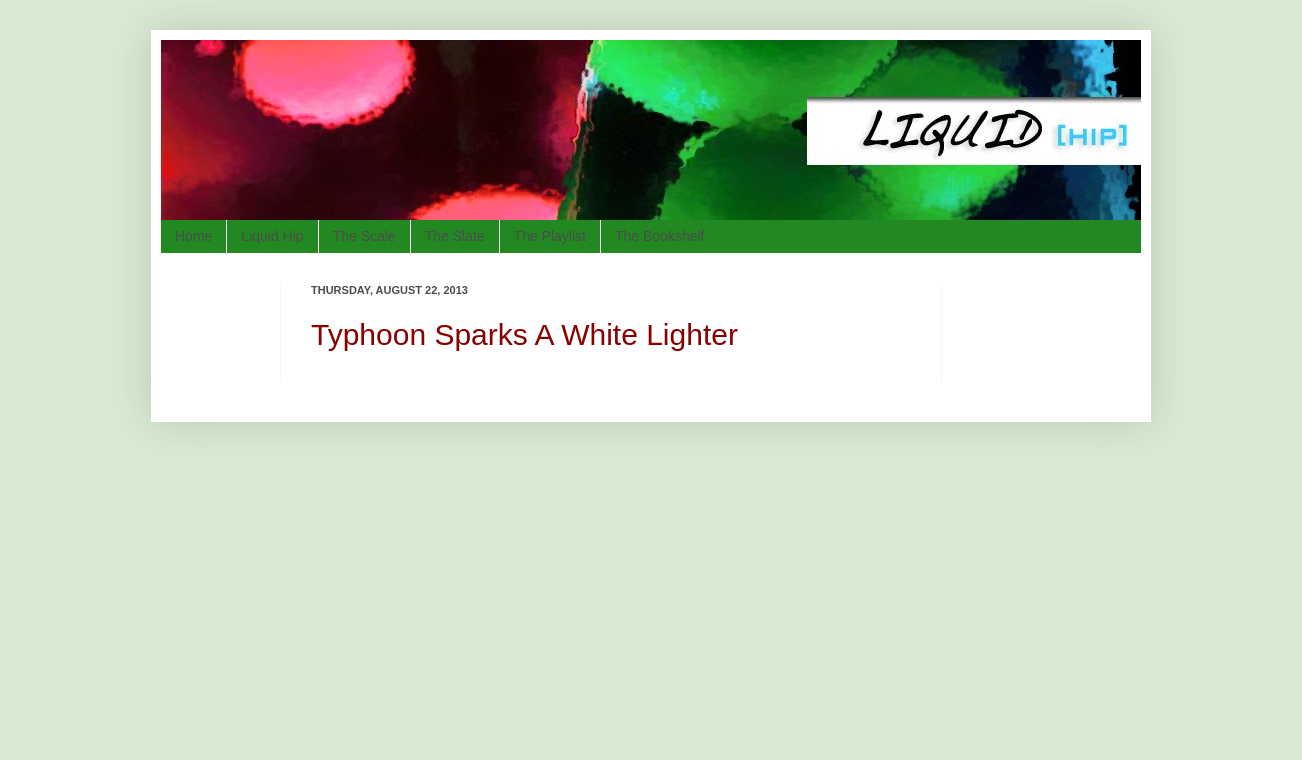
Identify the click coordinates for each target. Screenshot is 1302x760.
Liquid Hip (272, 236)
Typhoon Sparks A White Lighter (524, 334)
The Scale (364, 236)
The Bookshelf (660, 236)
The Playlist (550, 236)
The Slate (455, 236)
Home (193, 236)
